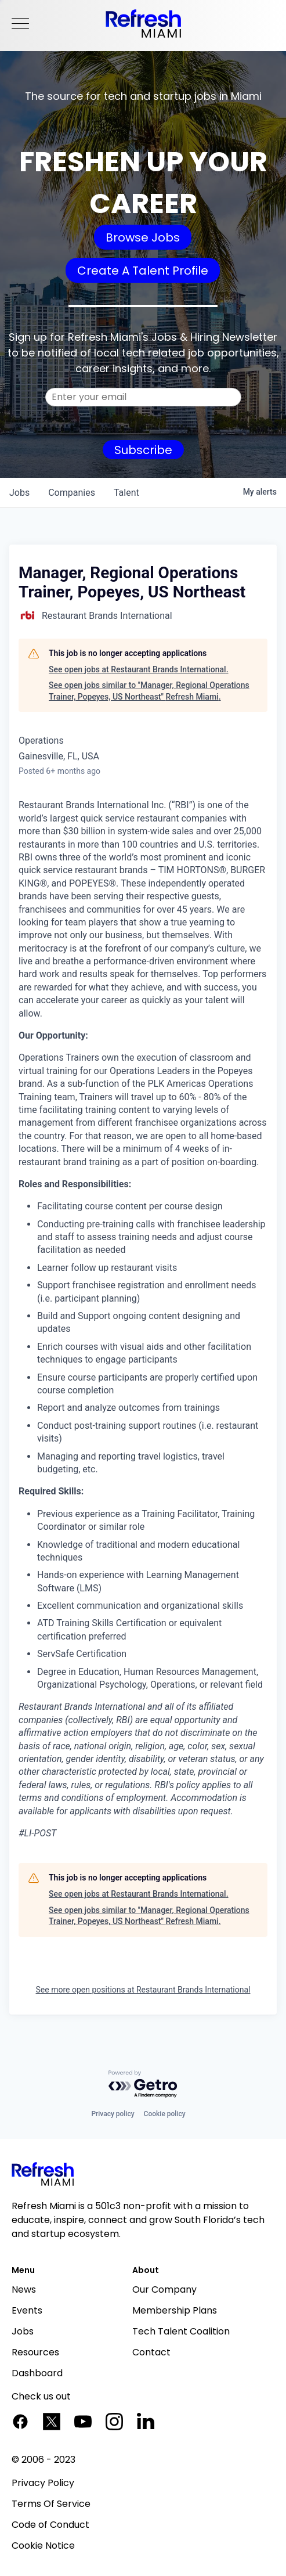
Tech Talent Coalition (181, 2331)
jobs (19, 492)
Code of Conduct (50, 2524)
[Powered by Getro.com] (143, 2084)
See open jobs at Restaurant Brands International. (139, 669)
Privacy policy (112, 2114)
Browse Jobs (143, 237)
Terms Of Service (51, 2503)
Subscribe (143, 450)
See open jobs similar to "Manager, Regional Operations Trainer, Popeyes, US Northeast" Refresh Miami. (149, 690)
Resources (35, 2352)
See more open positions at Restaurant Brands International (143, 1989)
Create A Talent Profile (142, 270)
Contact (151, 2352)
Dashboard (37, 2373)
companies (71, 492)
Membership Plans (174, 2310)
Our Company (164, 2289)
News (24, 2289)
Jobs (23, 2331)
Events (27, 2310)
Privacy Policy (43, 2482)
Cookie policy (165, 2114)
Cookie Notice (43, 2545)
